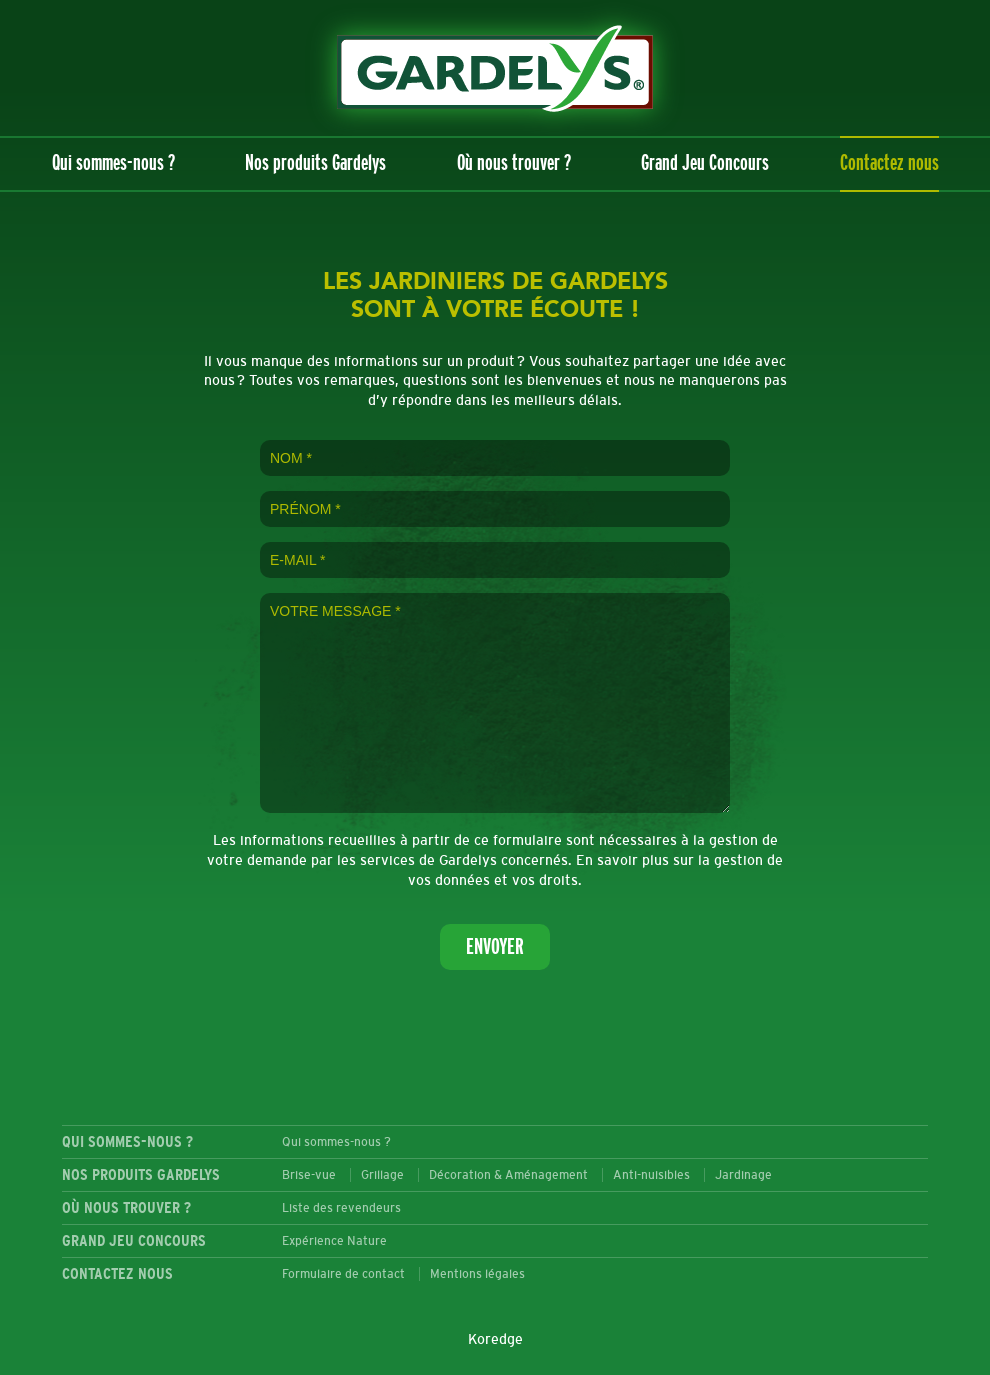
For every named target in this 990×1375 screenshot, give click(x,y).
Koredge (495, 1339)
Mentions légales (477, 1274)
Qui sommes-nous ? (113, 163)
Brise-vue (309, 1175)
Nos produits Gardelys (315, 163)
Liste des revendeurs (341, 1208)
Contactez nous (889, 163)
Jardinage (743, 1175)
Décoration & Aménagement (508, 1175)
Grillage (382, 1175)
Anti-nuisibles (651, 1175)
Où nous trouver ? (514, 163)
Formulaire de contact (343, 1274)
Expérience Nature (334, 1241)
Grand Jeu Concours (705, 163)
